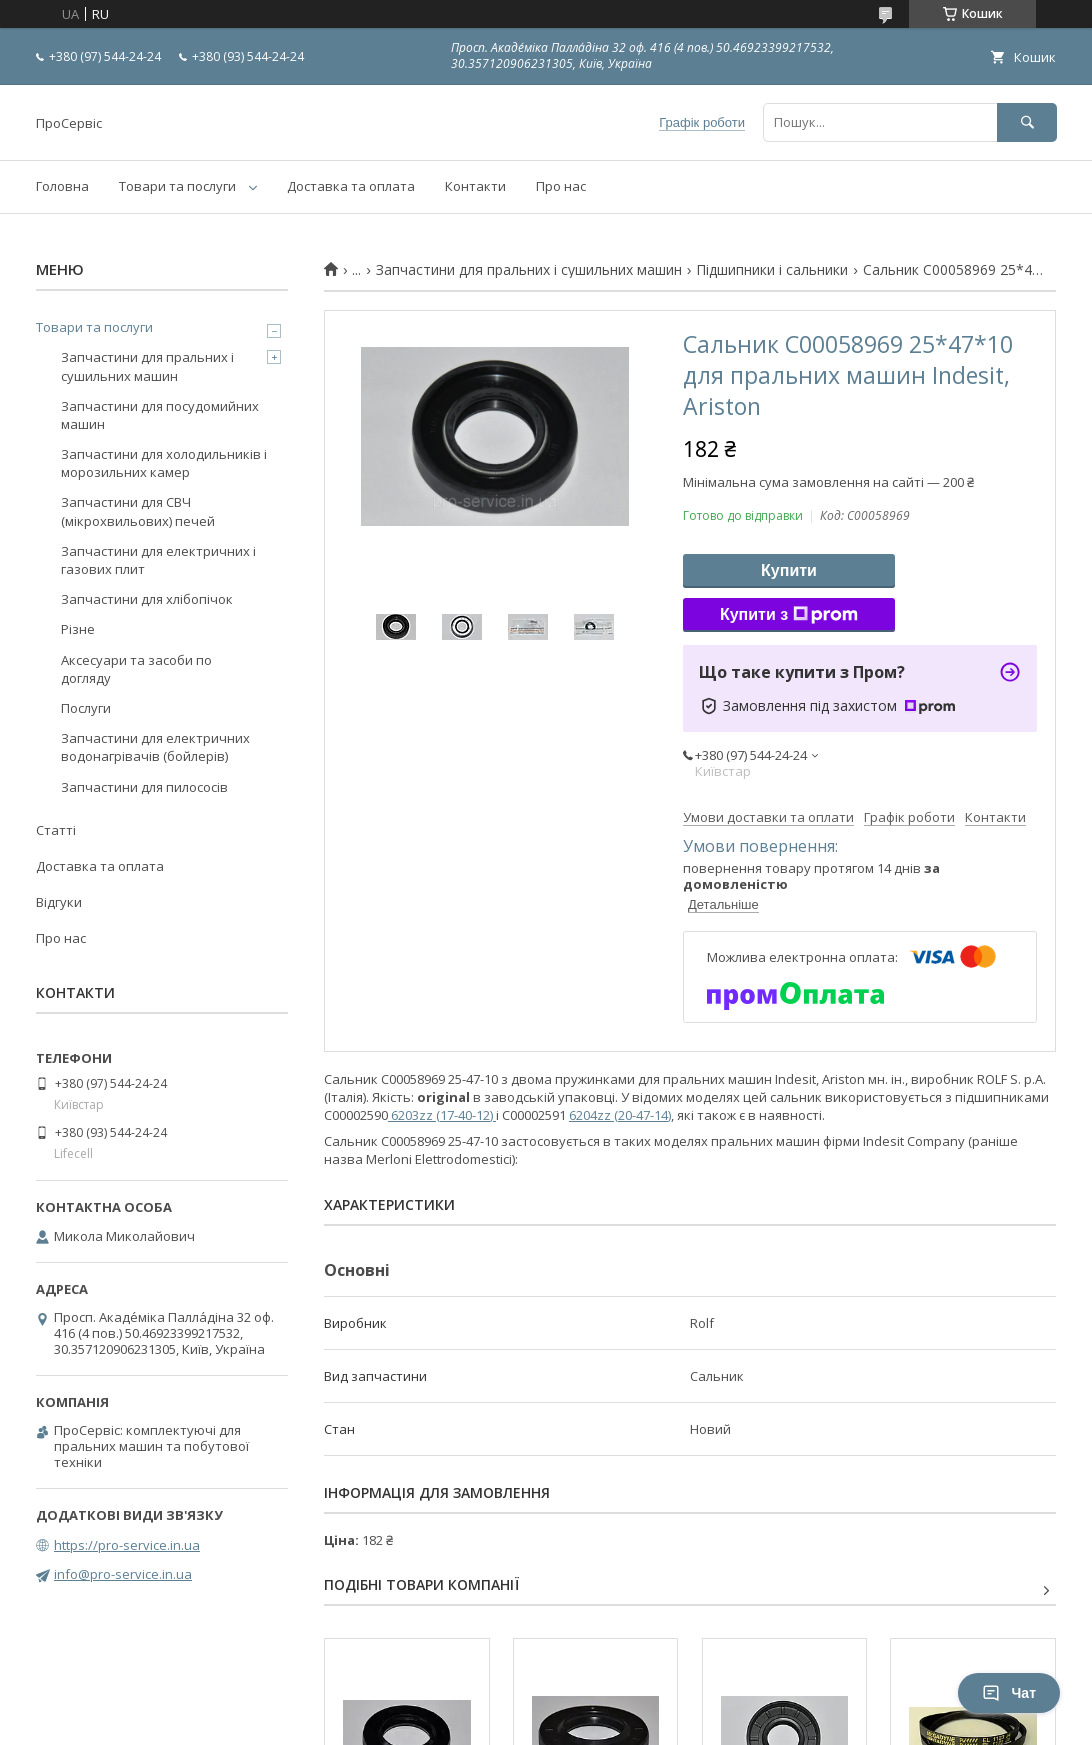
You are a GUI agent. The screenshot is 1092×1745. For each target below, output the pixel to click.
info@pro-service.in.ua (123, 1574)
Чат (1009, 1693)
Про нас (561, 186)
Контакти (475, 186)
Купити (789, 570)
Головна (62, 186)
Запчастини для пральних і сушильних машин (529, 270)
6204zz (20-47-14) (620, 1115)
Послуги (86, 708)
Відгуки (59, 902)
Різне (78, 629)
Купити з (789, 615)
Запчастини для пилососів (144, 787)
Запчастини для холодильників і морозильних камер (164, 463)
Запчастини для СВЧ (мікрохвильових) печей (138, 511)
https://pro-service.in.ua (127, 1545)
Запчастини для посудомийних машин (160, 415)
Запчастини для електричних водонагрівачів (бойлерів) (155, 747)
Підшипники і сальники (772, 270)
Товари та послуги (177, 186)
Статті (56, 830)
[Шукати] (1027, 122)
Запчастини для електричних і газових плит (158, 560)
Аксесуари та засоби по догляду (136, 669)
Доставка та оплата (351, 186)
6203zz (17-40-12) (440, 1115)
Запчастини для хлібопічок (147, 599)
